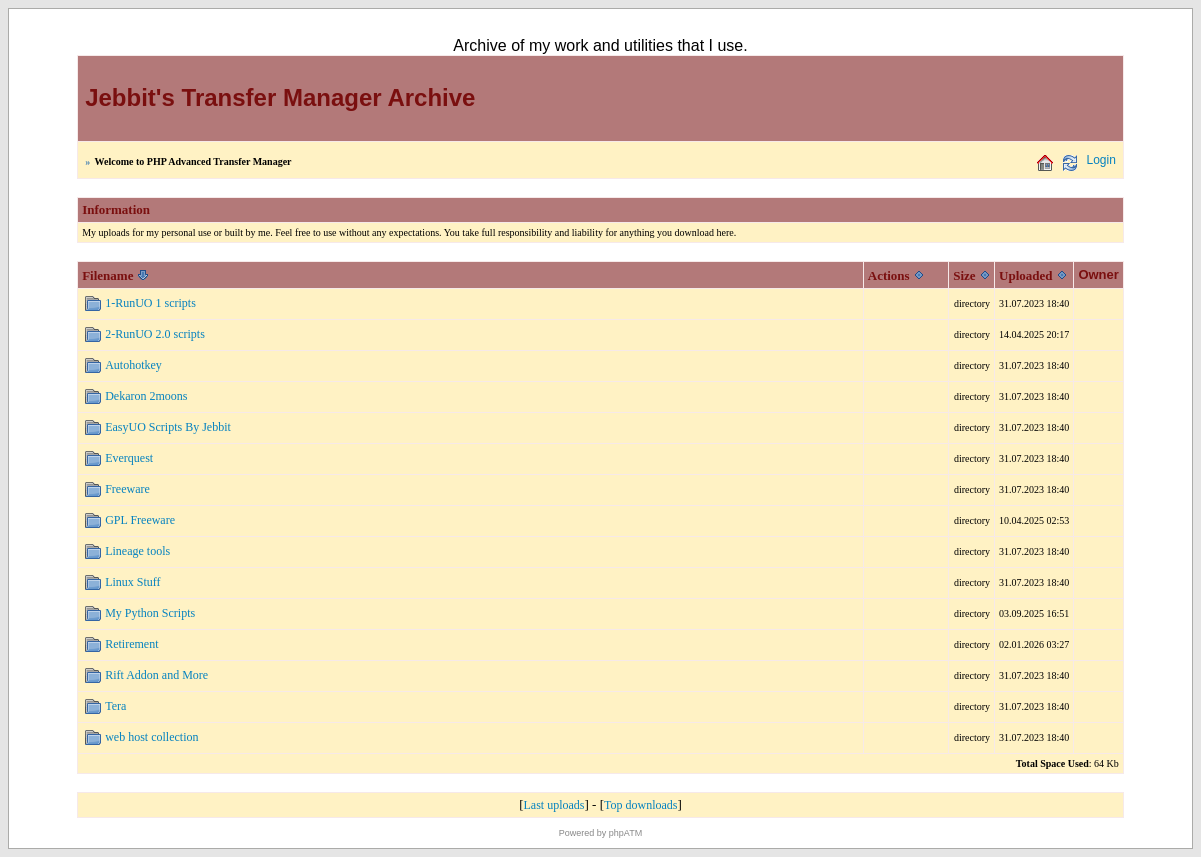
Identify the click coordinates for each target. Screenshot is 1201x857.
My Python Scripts (150, 613)
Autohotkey (133, 365)
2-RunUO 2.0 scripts (155, 334)
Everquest (129, 458)
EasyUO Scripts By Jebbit (168, 427)
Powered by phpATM (600, 833)
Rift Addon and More (156, 675)
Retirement (131, 644)
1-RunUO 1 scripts (150, 303)
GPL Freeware (140, 520)
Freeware (127, 489)
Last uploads (554, 805)
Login (1100, 160)
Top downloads (641, 805)
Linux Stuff (132, 582)
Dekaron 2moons (146, 396)
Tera (115, 706)
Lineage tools (137, 551)
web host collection (151, 737)
